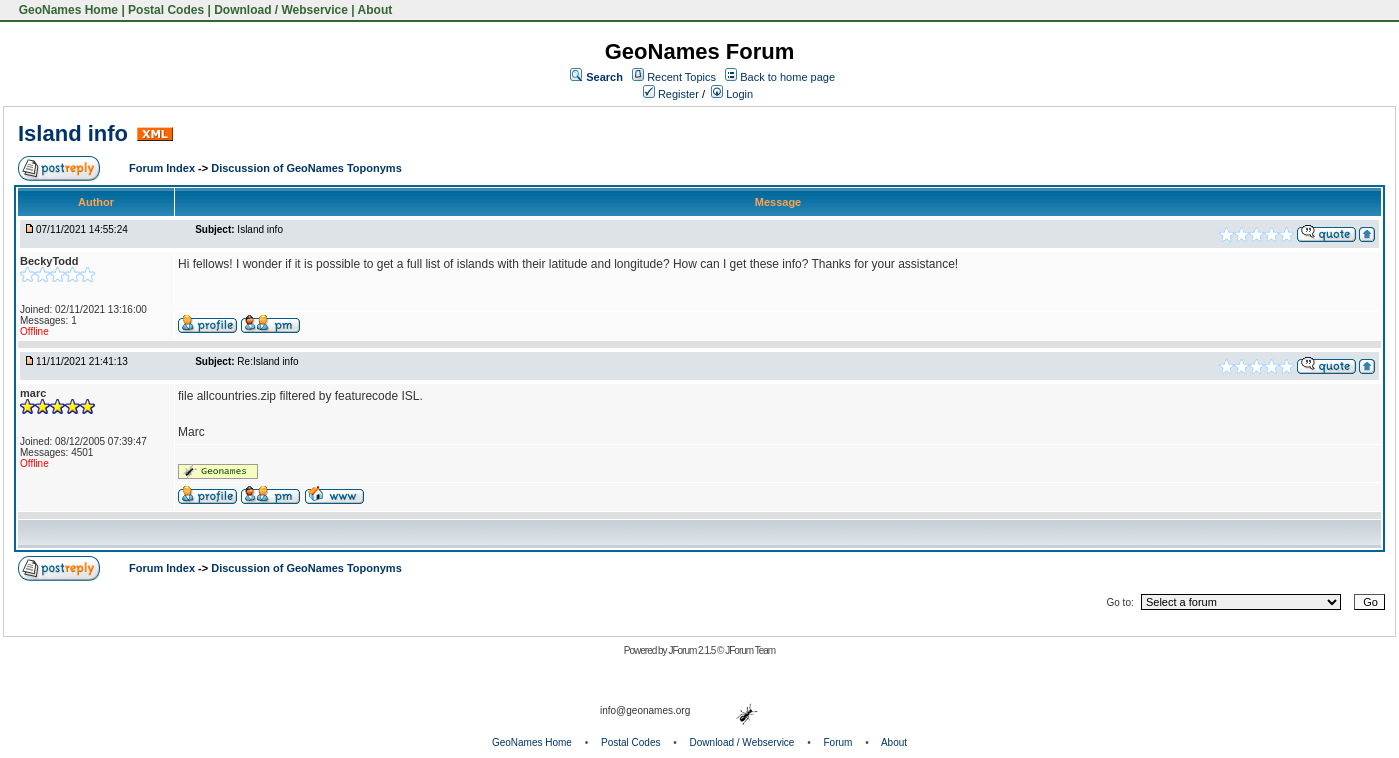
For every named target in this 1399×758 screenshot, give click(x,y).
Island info (73, 133)
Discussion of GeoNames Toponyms (306, 168)
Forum (838, 742)
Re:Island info (267, 361)
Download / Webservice (281, 10)
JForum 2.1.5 (692, 650)
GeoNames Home (66, 10)
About (375, 10)
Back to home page (787, 77)
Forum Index (163, 168)
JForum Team (750, 650)
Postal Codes (166, 10)
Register (671, 94)
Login (732, 94)
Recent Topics (681, 77)
